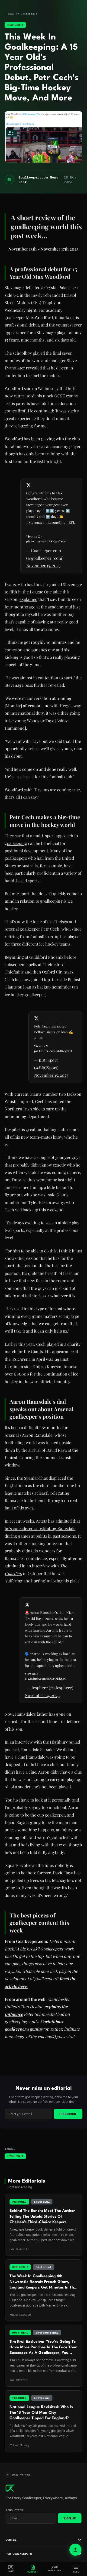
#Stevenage (35, 522)
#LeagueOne (55, 522)
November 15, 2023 (43, 565)
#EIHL (39, 1038)
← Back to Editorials (21, 14)
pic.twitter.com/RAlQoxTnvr (46, 541)
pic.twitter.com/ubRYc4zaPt (53, 1051)
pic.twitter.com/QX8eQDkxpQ (46, 1678)
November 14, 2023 (42, 1695)
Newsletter (14, 2510)
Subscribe (68, 2114)
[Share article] (75, 2550)
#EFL (70, 522)
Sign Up (69, 2518)
